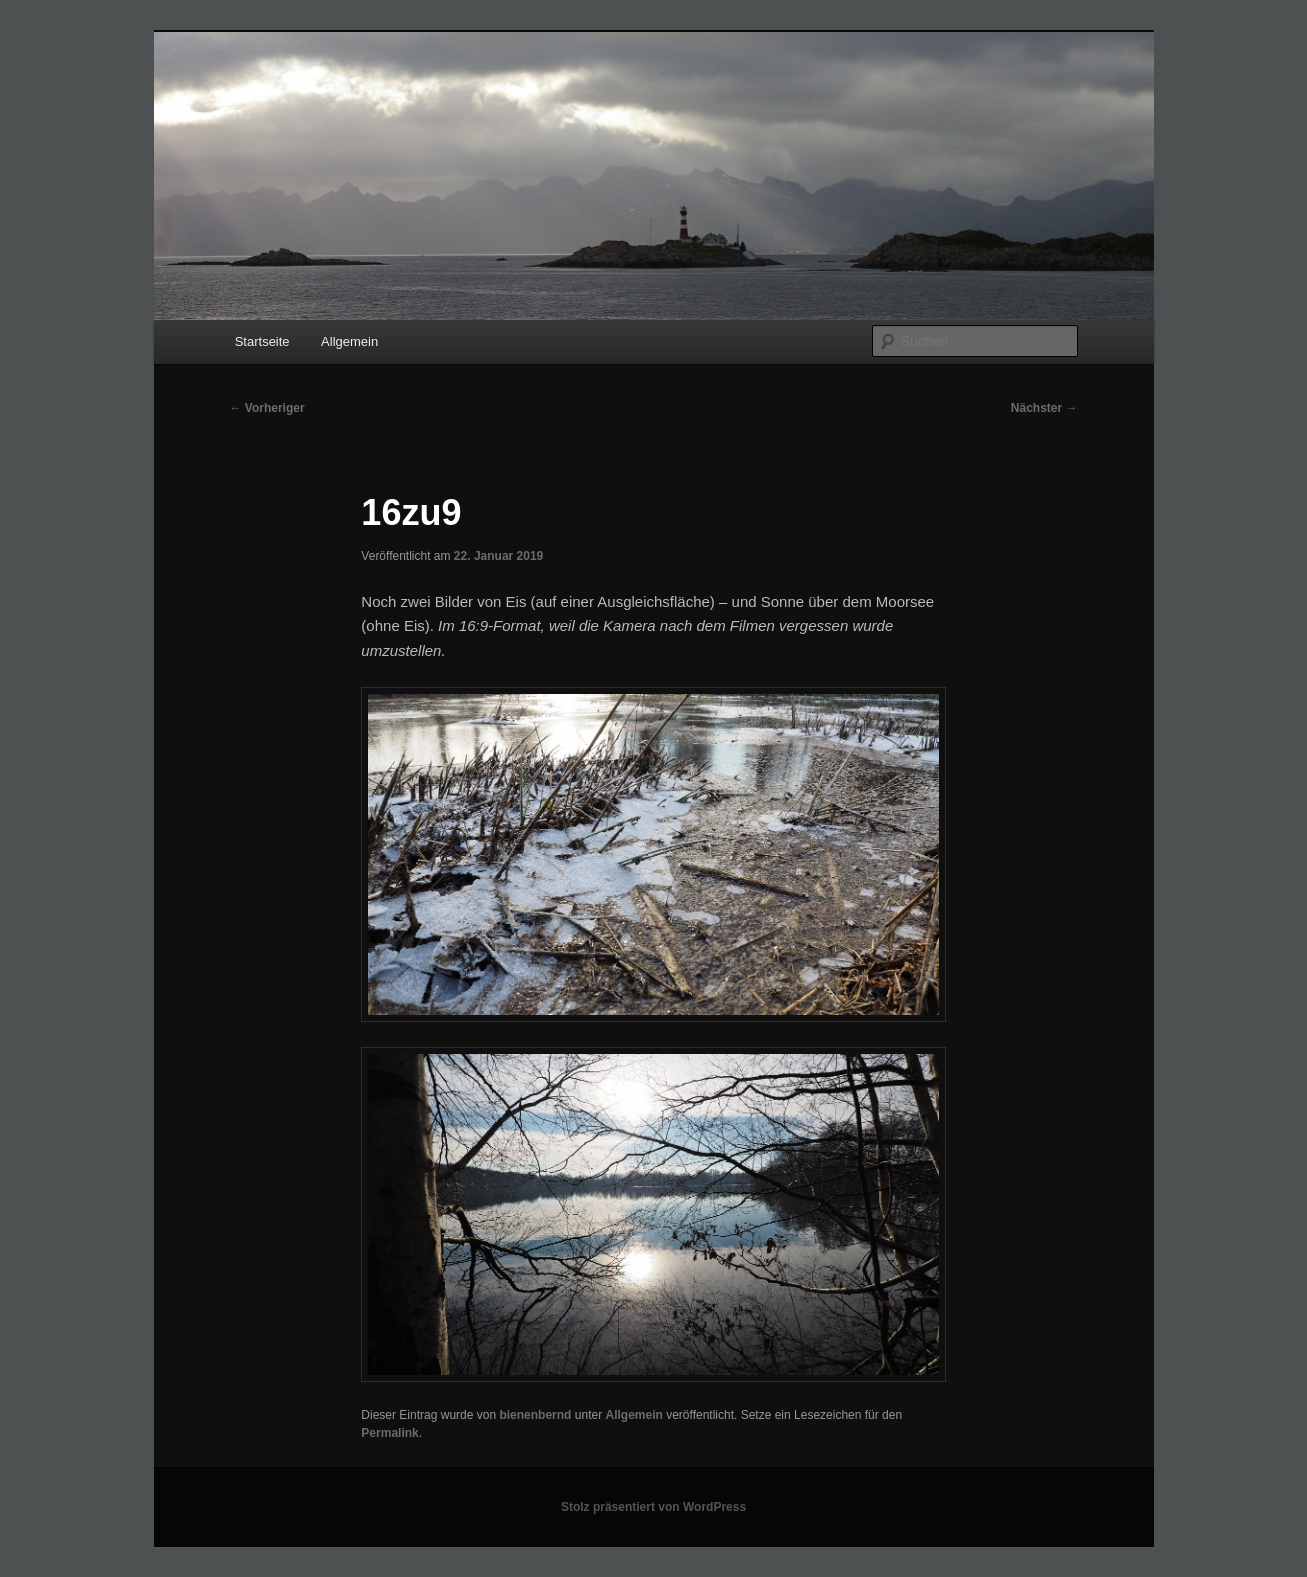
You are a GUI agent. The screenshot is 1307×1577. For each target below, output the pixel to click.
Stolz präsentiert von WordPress (653, 1507)
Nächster (1044, 408)
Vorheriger (267, 408)
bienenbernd (535, 1415)
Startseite (262, 341)
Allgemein (349, 341)
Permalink (389, 1433)
